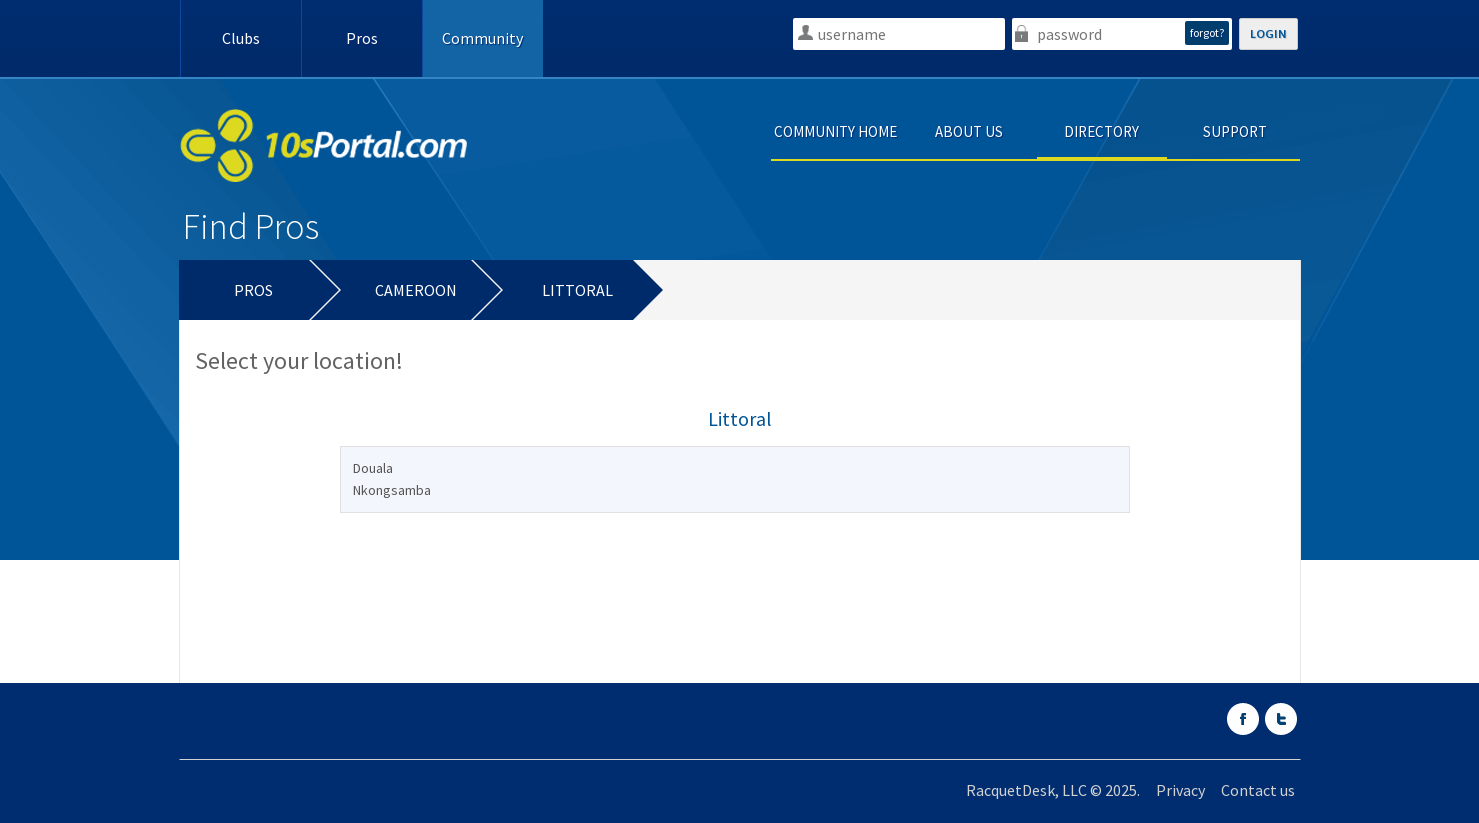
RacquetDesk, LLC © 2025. (1053, 790)
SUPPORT (1235, 131)
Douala (373, 468)
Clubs (241, 38)
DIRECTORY (1101, 131)
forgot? (1207, 32)
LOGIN (1268, 34)
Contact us (1258, 790)
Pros (362, 38)
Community (482, 38)
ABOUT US (969, 131)
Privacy (1180, 790)
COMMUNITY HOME (835, 131)
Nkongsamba (392, 490)
